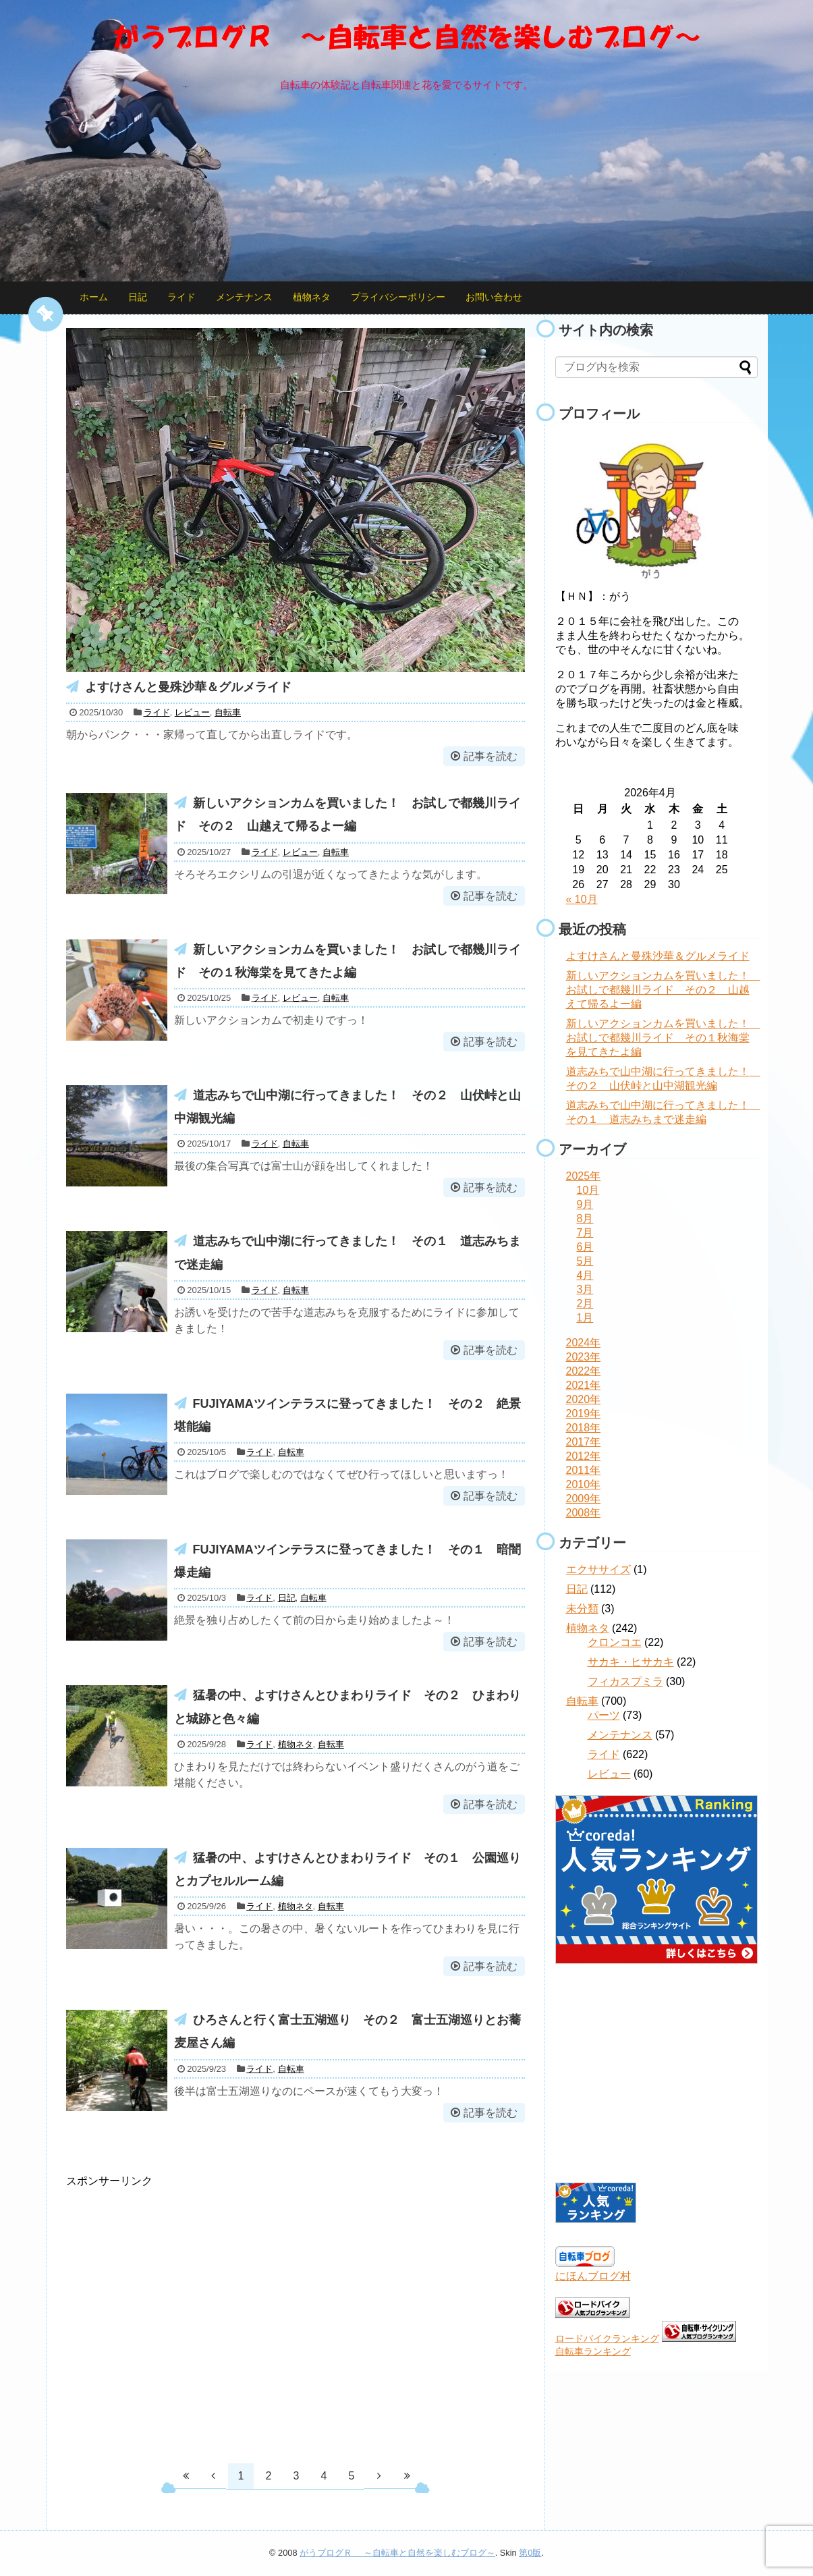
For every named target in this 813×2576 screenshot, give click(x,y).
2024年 (583, 1342)
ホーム (94, 297)
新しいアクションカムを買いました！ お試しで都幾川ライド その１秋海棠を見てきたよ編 (663, 1038)
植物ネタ (312, 297)
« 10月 (582, 899)
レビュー (192, 712)
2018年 (583, 1427)
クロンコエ (615, 1642)
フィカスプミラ (625, 1681)
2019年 (583, 1413)
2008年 (583, 1512)
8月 (585, 1218)
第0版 (530, 2553)
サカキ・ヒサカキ (631, 1662)
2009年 (583, 1498)
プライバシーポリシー (398, 297)
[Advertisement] (179, 2318)
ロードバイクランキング (607, 2338)
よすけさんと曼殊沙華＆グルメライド (188, 687)
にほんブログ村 (593, 2276)
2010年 (583, 1484)
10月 (588, 1190)
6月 (585, 1247)
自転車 (228, 712)
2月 (585, 1303)
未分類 (582, 1608)
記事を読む (490, 756)
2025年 (583, 1176)
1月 (585, 1317)
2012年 (583, 1456)
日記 (137, 297)
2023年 (583, 1357)
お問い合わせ (494, 297)
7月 (585, 1232)
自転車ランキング (593, 2351)
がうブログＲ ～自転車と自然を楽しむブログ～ (397, 2553)
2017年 (583, 1442)
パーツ (604, 1715)
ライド (181, 297)
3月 (585, 1289)
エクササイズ (598, 1569)
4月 (585, 1275)
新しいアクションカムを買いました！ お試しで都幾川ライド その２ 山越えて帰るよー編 (663, 990)
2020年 (583, 1399)
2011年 (583, 1470)
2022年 (583, 1371)
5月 (585, 1261)
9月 (585, 1204)
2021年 (583, 1385)
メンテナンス (244, 297)
